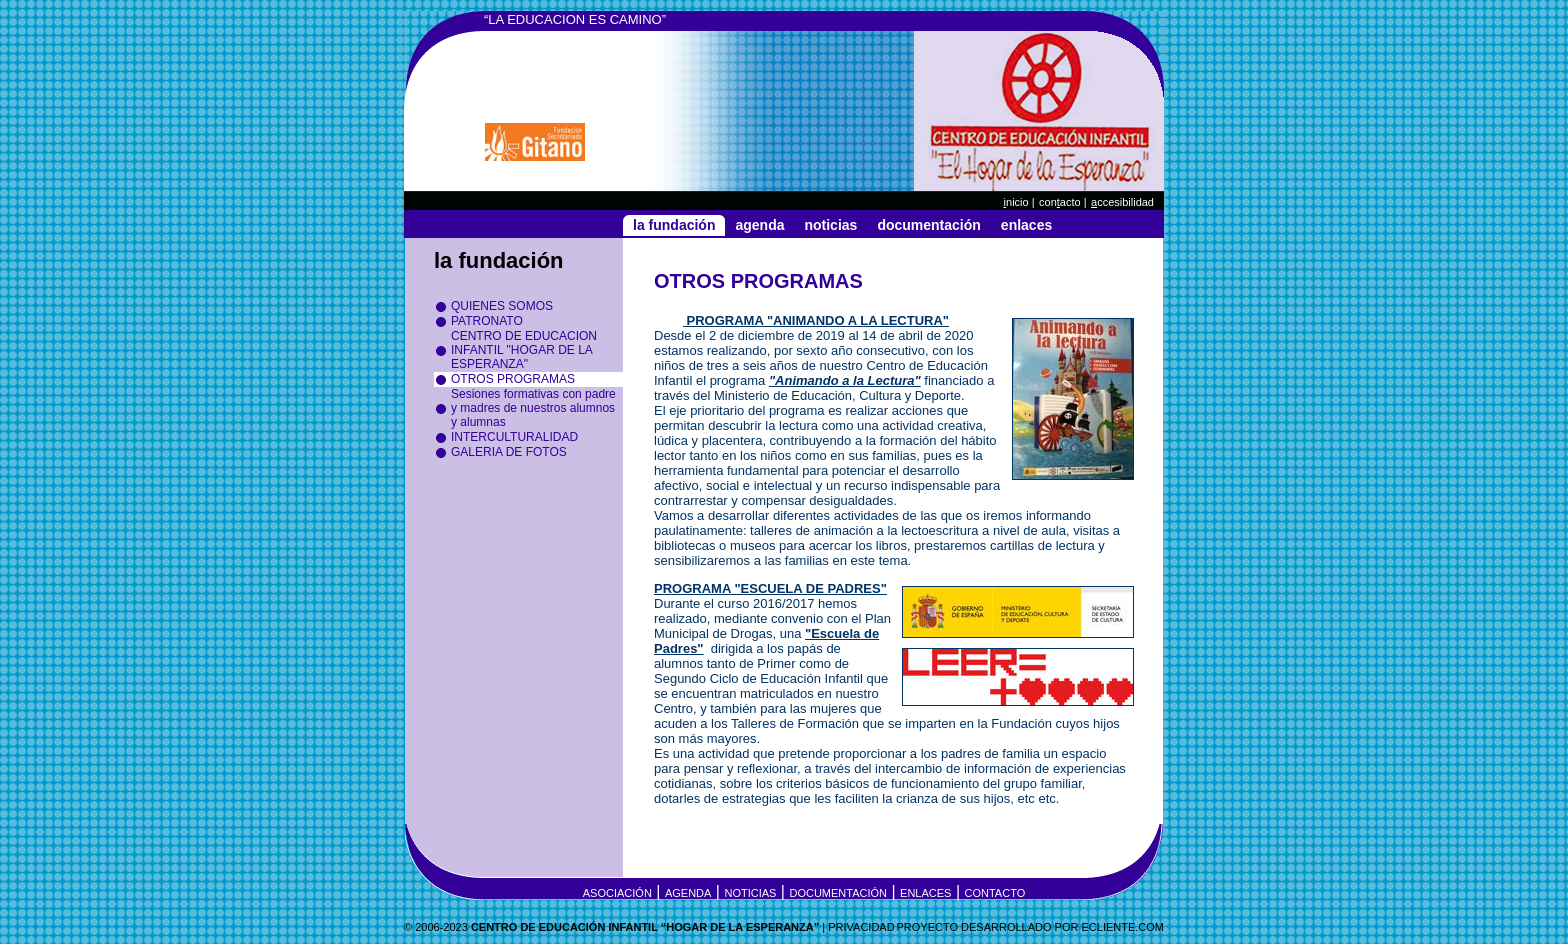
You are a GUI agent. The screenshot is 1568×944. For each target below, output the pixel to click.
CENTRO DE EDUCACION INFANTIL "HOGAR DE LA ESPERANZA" (524, 350)
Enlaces (1026, 225)
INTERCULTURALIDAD (514, 437)
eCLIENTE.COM (1122, 927)
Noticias (830, 225)
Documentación (928, 225)
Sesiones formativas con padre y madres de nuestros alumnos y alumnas (533, 408)
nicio (1016, 202)
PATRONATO (487, 321)
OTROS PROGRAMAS (513, 379)
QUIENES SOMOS (502, 306)
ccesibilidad (1122, 202)
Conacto (1060, 202)
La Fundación (674, 225)
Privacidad (861, 927)
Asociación (617, 893)
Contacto (995, 893)
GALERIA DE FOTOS (509, 452)
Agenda (759, 225)
